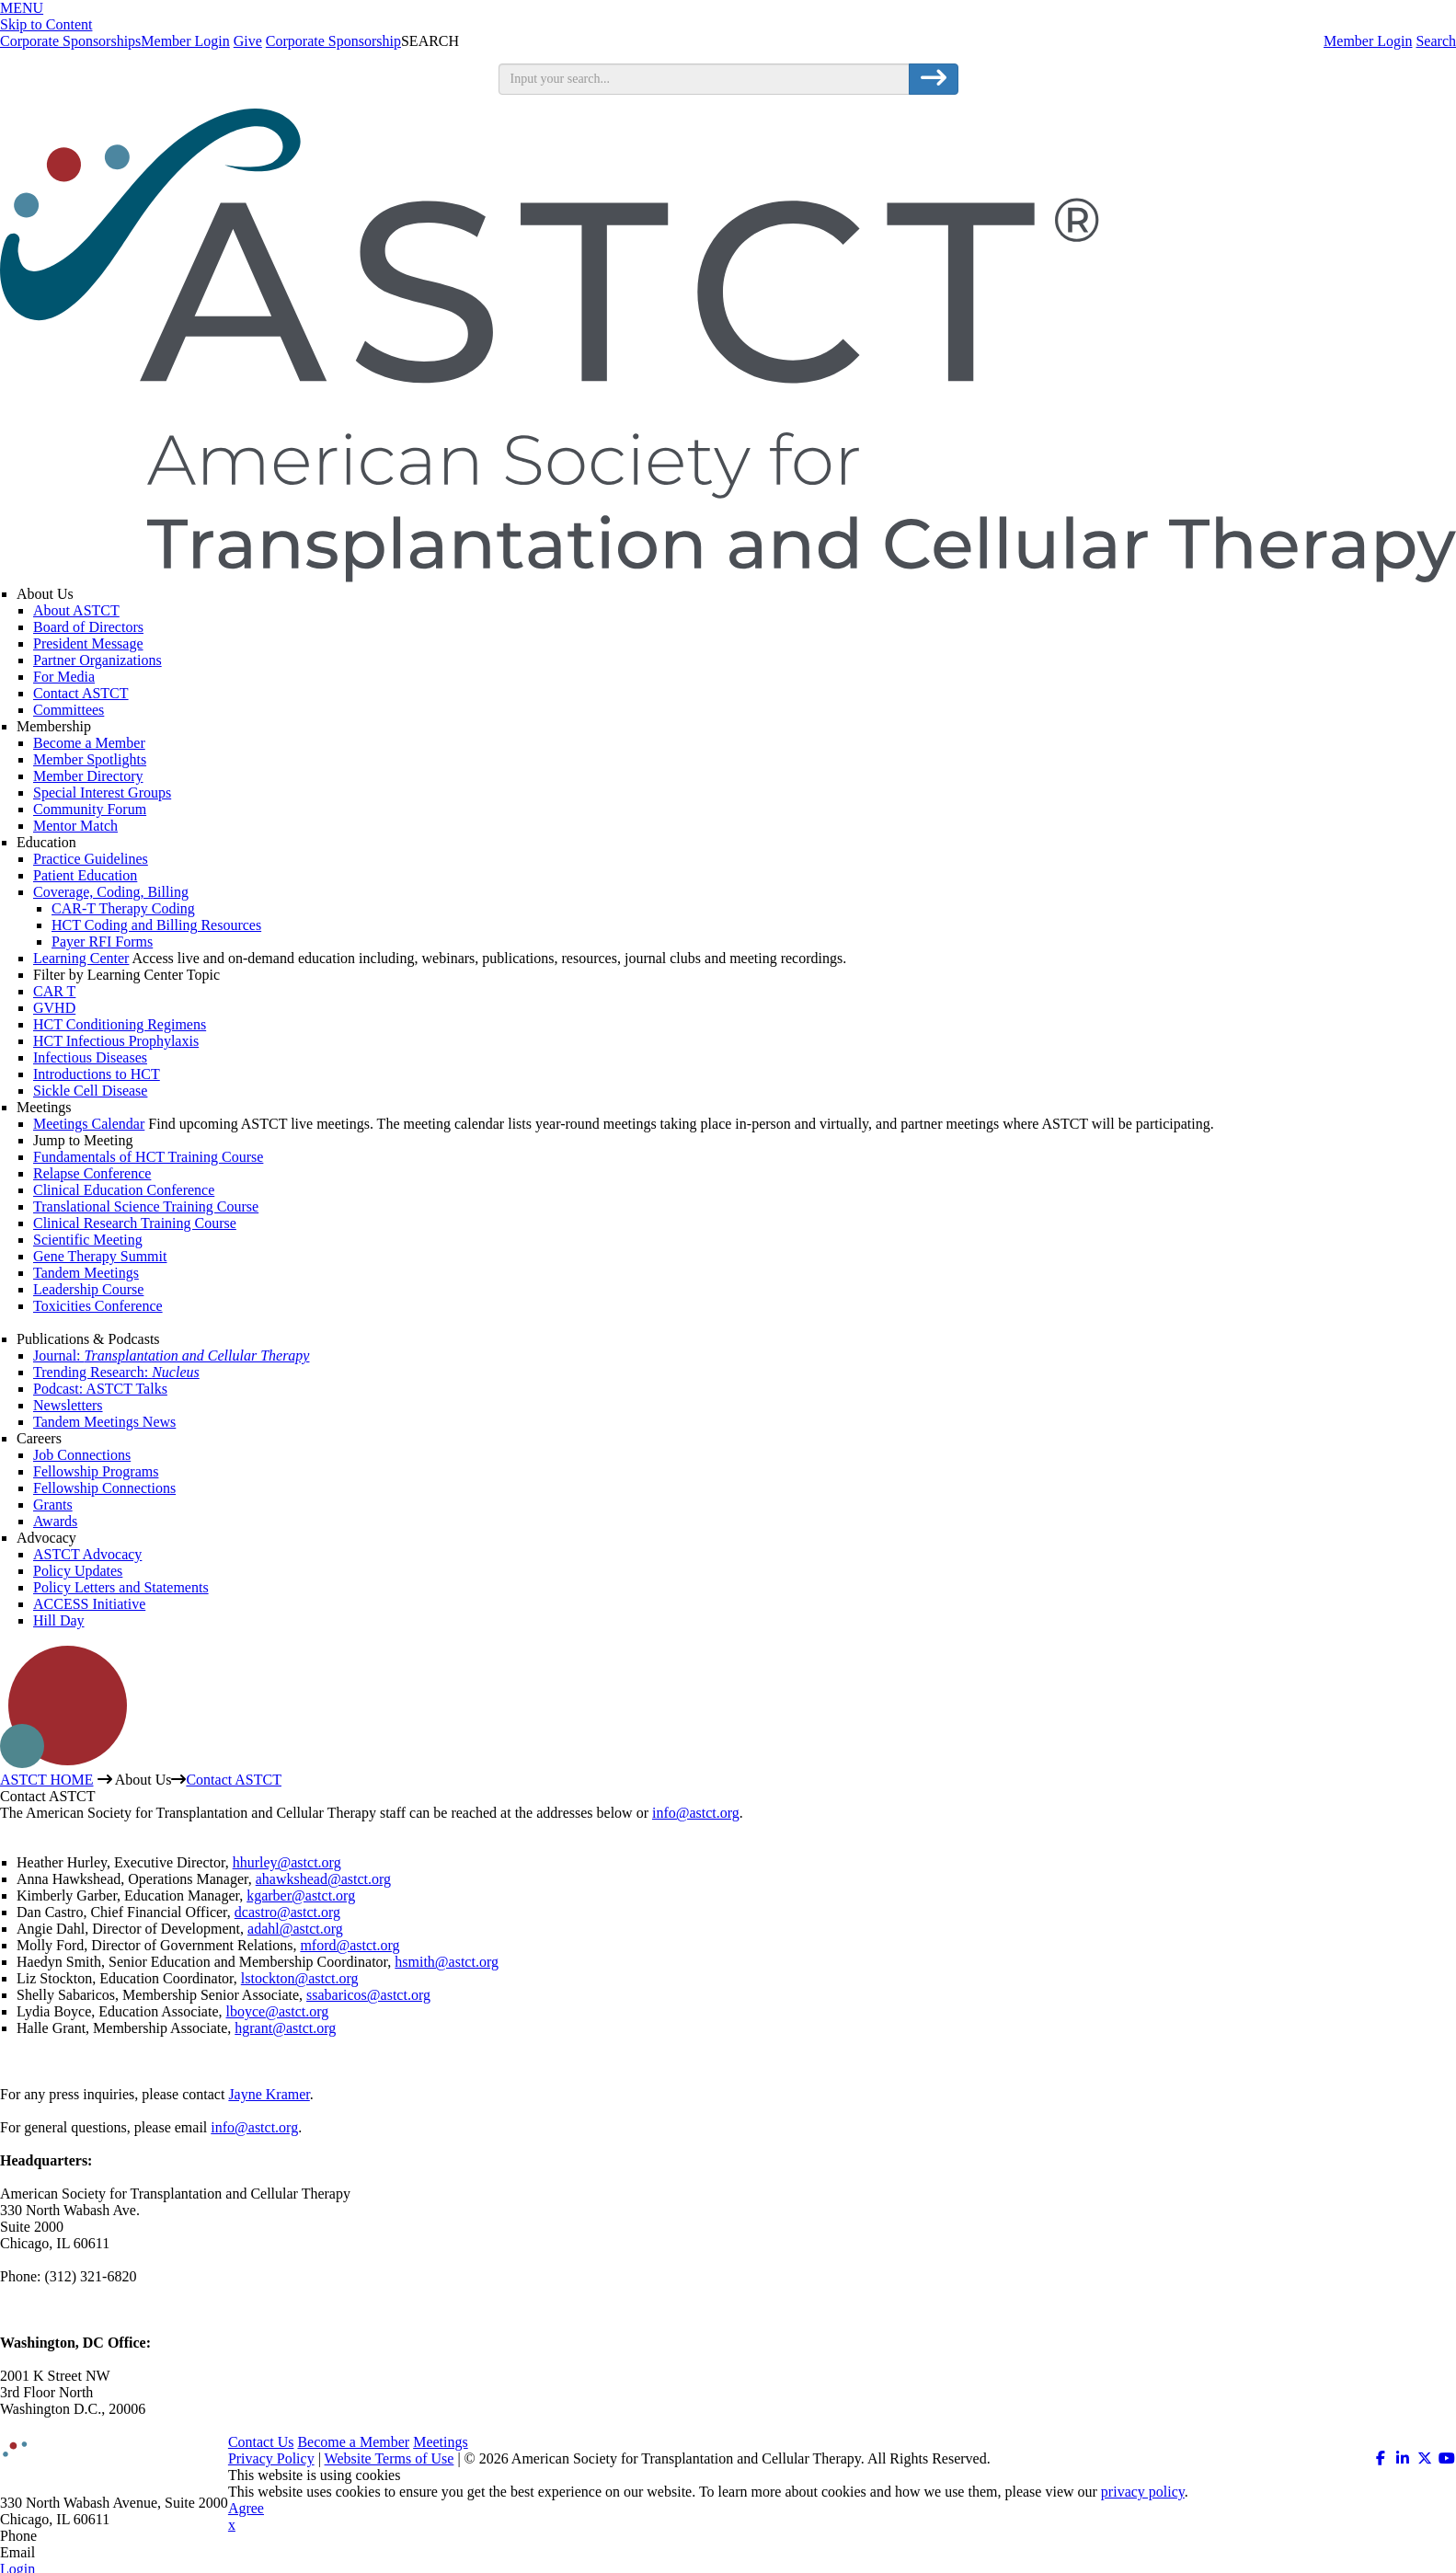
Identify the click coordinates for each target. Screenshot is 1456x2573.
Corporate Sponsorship (333, 41)
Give (248, 41)
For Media (64, 676)
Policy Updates (77, 1571)
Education (46, 842)
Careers (39, 1438)
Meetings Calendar (88, 1123)
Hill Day (59, 1620)
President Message (88, 643)
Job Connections (82, 1455)
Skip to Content (46, 24)
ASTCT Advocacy (87, 1554)
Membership (54, 726)
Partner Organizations (97, 660)
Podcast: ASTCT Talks (100, 1388)
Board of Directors (88, 627)
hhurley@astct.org (287, 1862)
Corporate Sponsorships (70, 41)
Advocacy (46, 1537)
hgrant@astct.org (285, 2028)
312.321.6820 (80, 2536)
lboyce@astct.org (277, 2011)
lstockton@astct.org (300, 1978)
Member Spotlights (89, 759)
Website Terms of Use (389, 2458)
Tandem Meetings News (104, 1422)
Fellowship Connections (104, 1488)
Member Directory (88, 776)
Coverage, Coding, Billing (111, 892)
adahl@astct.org (295, 1928)
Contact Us (261, 2442)
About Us (45, 594)
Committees (68, 710)
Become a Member (89, 743)
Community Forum (89, 809)
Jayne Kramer (268, 2094)
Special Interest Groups (102, 792)
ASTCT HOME (47, 1779)
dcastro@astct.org (287, 1912)
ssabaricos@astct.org (368, 1995)
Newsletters (68, 1405)
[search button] (933, 79)
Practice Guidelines (90, 859)
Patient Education (85, 875)
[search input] (704, 79)
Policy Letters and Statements (121, 1587)
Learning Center (81, 958)
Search (1436, 41)
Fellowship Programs (95, 1471)
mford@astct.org (349, 1945)
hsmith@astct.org (447, 1962)
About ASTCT (76, 610)
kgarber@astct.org (300, 1895)
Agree (246, 2508)
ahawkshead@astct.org (323, 1879)
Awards (55, 1521)
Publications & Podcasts (88, 1339)
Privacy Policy (271, 2458)
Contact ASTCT (81, 693)
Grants (53, 1504)
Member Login (1368, 41)
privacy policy (1143, 2491)
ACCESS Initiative (89, 1604)
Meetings (44, 1107)
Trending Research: (116, 1372)
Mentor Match (75, 825)
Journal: (171, 1355)
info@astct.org (695, 1813)
